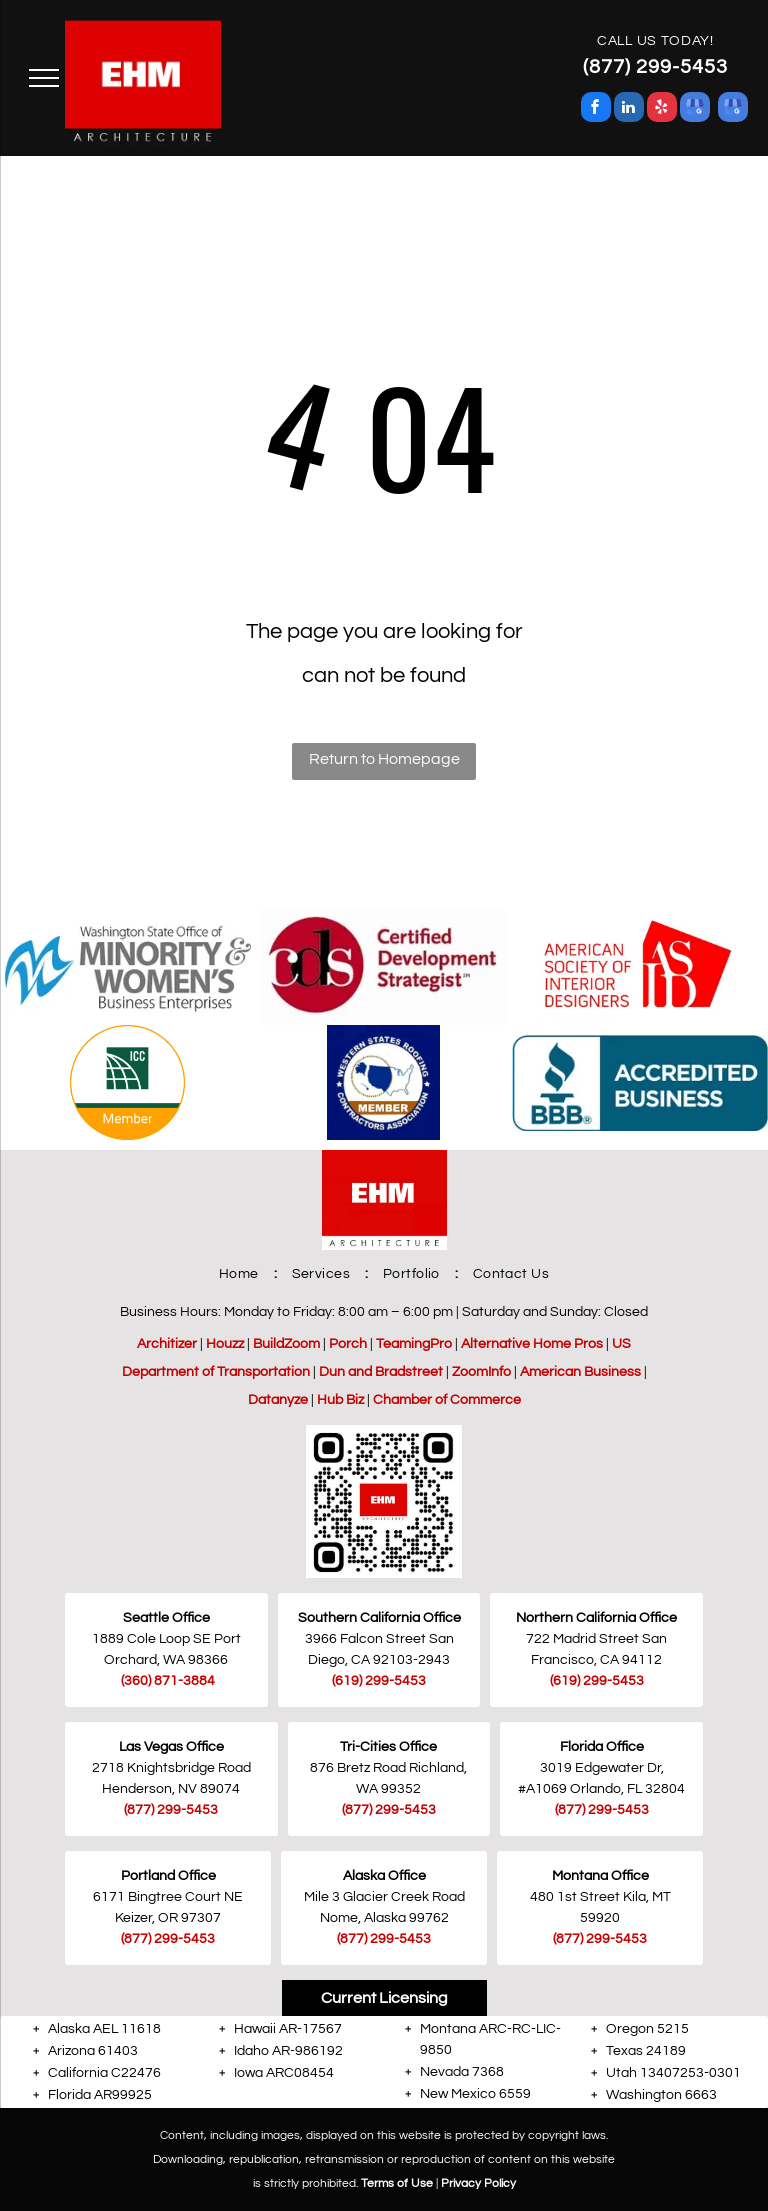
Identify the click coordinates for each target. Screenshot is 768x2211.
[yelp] (662, 109)
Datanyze (278, 1400)
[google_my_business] (695, 109)
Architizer (167, 1344)
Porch (348, 1344)
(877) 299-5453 (171, 1810)
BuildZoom (286, 1344)
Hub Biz (340, 1400)
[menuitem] (240, 1274)
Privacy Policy (478, 2183)
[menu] (44, 78)
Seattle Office (166, 1618)
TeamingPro (414, 1344)
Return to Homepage (384, 759)
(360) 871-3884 (168, 1681)
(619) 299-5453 (597, 1681)
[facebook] (596, 109)
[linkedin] (629, 109)
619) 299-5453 (380, 1681)
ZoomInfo (481, 1372)
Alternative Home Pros (532, 1344)
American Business (580, 1372)
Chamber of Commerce (447, 1400)
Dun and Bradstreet (381, 1372)
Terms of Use (397, 2183)
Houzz (225, 1344)
